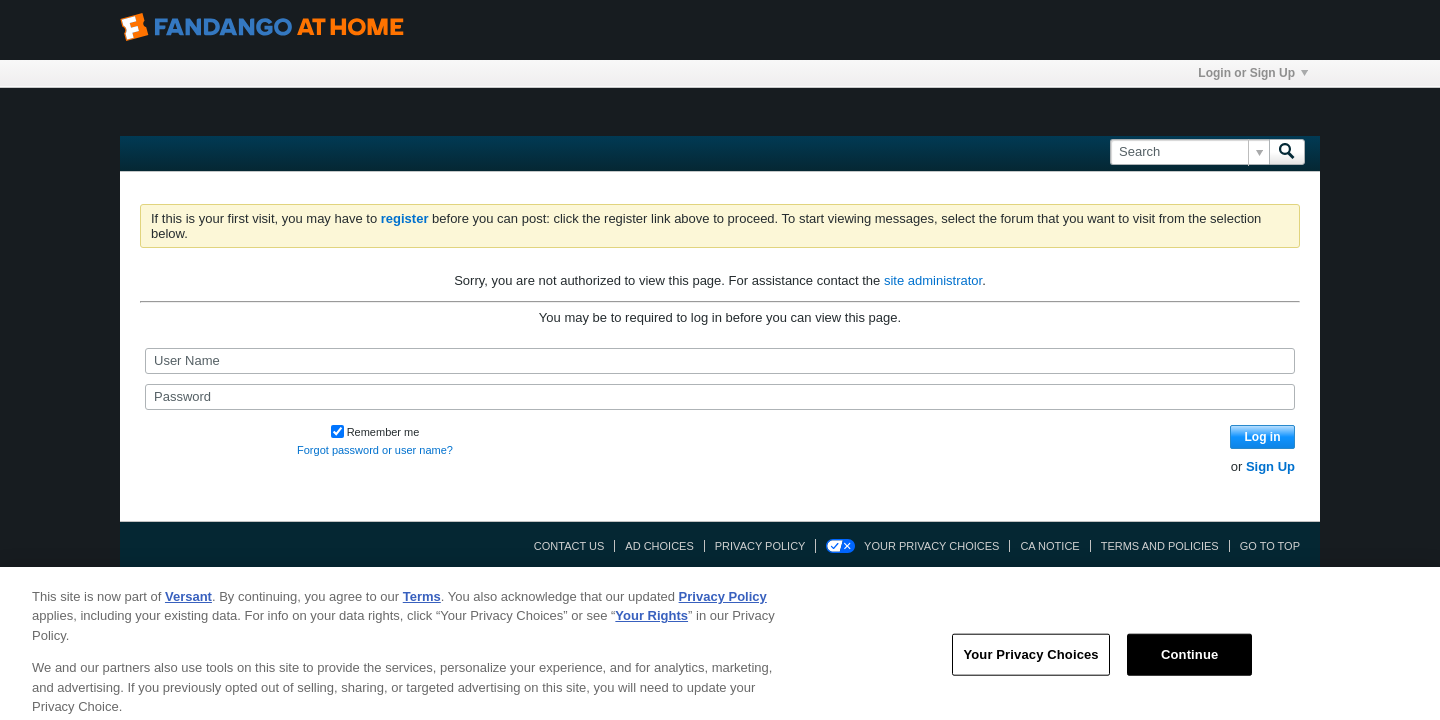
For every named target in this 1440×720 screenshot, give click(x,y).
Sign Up (1270, 466)
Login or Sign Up (1253, 73)
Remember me (375, 432)
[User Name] (720, 361)
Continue (1189, 665)
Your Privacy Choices (931, 546)
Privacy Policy (760, 546)
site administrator (933, 280)
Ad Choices (659, 546)
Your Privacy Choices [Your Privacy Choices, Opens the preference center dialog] (1030, 665)
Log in (1263, 437)
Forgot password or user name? (375, 450)
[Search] (1189, 152)
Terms (422, 607)
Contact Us (569, 546)
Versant (188, 607)
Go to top (1270, 546)
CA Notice (1049, 546)
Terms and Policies (1160, 546)
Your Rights (651, 627)
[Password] (720, 397)
